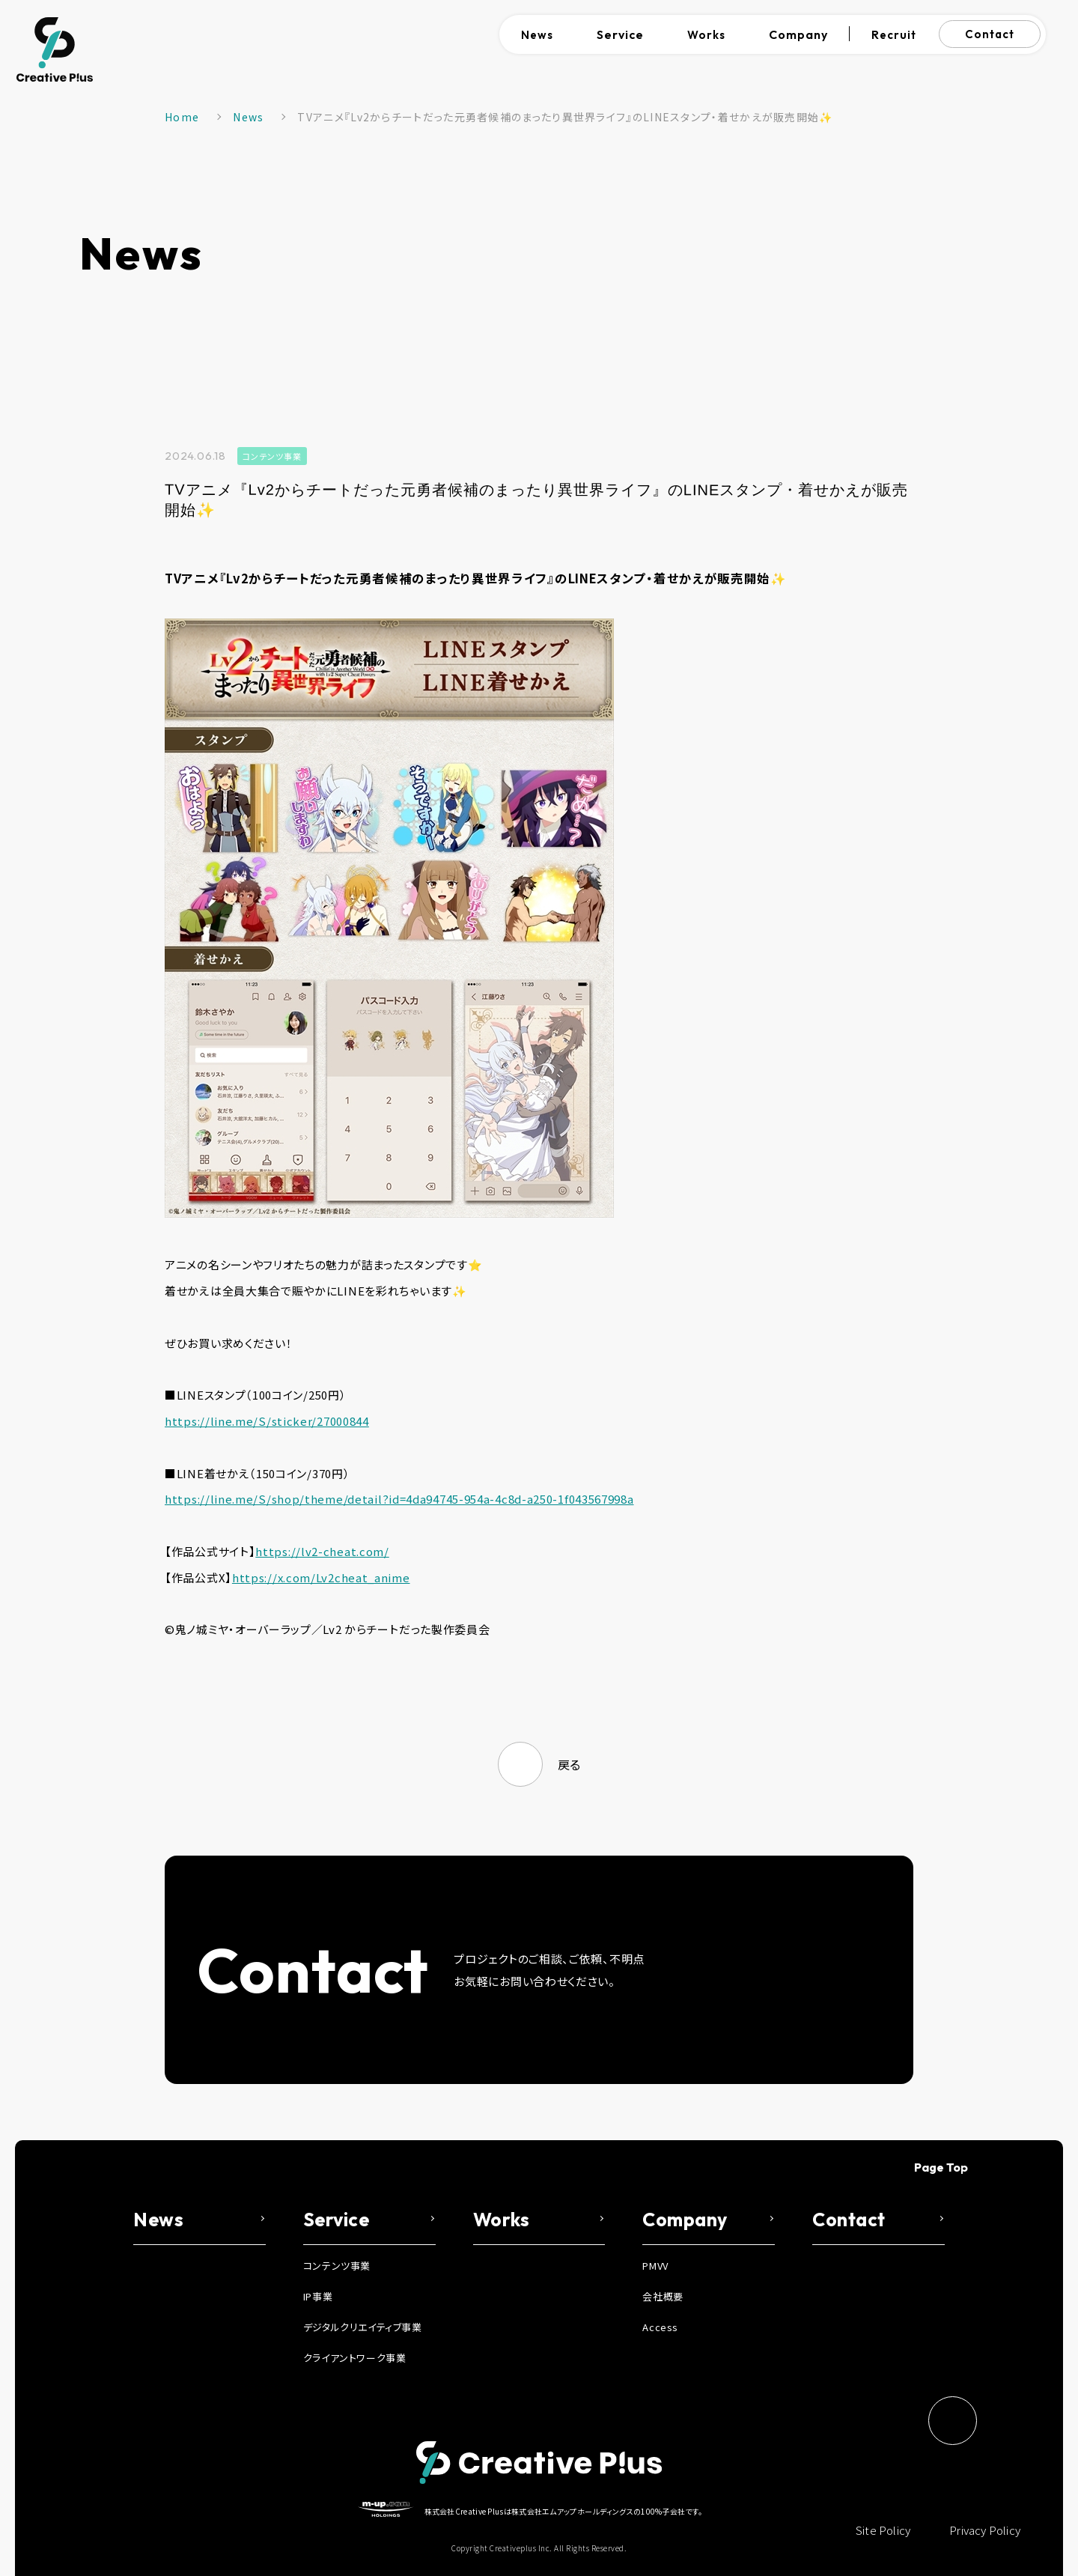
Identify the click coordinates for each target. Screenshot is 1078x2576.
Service (620, 34)
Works (706, 35)
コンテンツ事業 (272, 456)
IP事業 (317, 2296)
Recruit (893, 35)
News (537, 35)
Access (660, 2327)
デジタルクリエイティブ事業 (362, 2327)
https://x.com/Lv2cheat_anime (321, 1577)
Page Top (941, 2167)
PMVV (655, 2265)
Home (182, 116)
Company (798, 34)
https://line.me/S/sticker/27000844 (267, 1421)
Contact (989, 34)
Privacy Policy (984, 2530)
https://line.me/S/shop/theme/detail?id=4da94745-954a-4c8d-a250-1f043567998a (399, 1499)
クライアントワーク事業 (354, 2358)
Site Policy (883, 2530)
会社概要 (662, 2296)
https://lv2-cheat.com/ (322, 1551)
